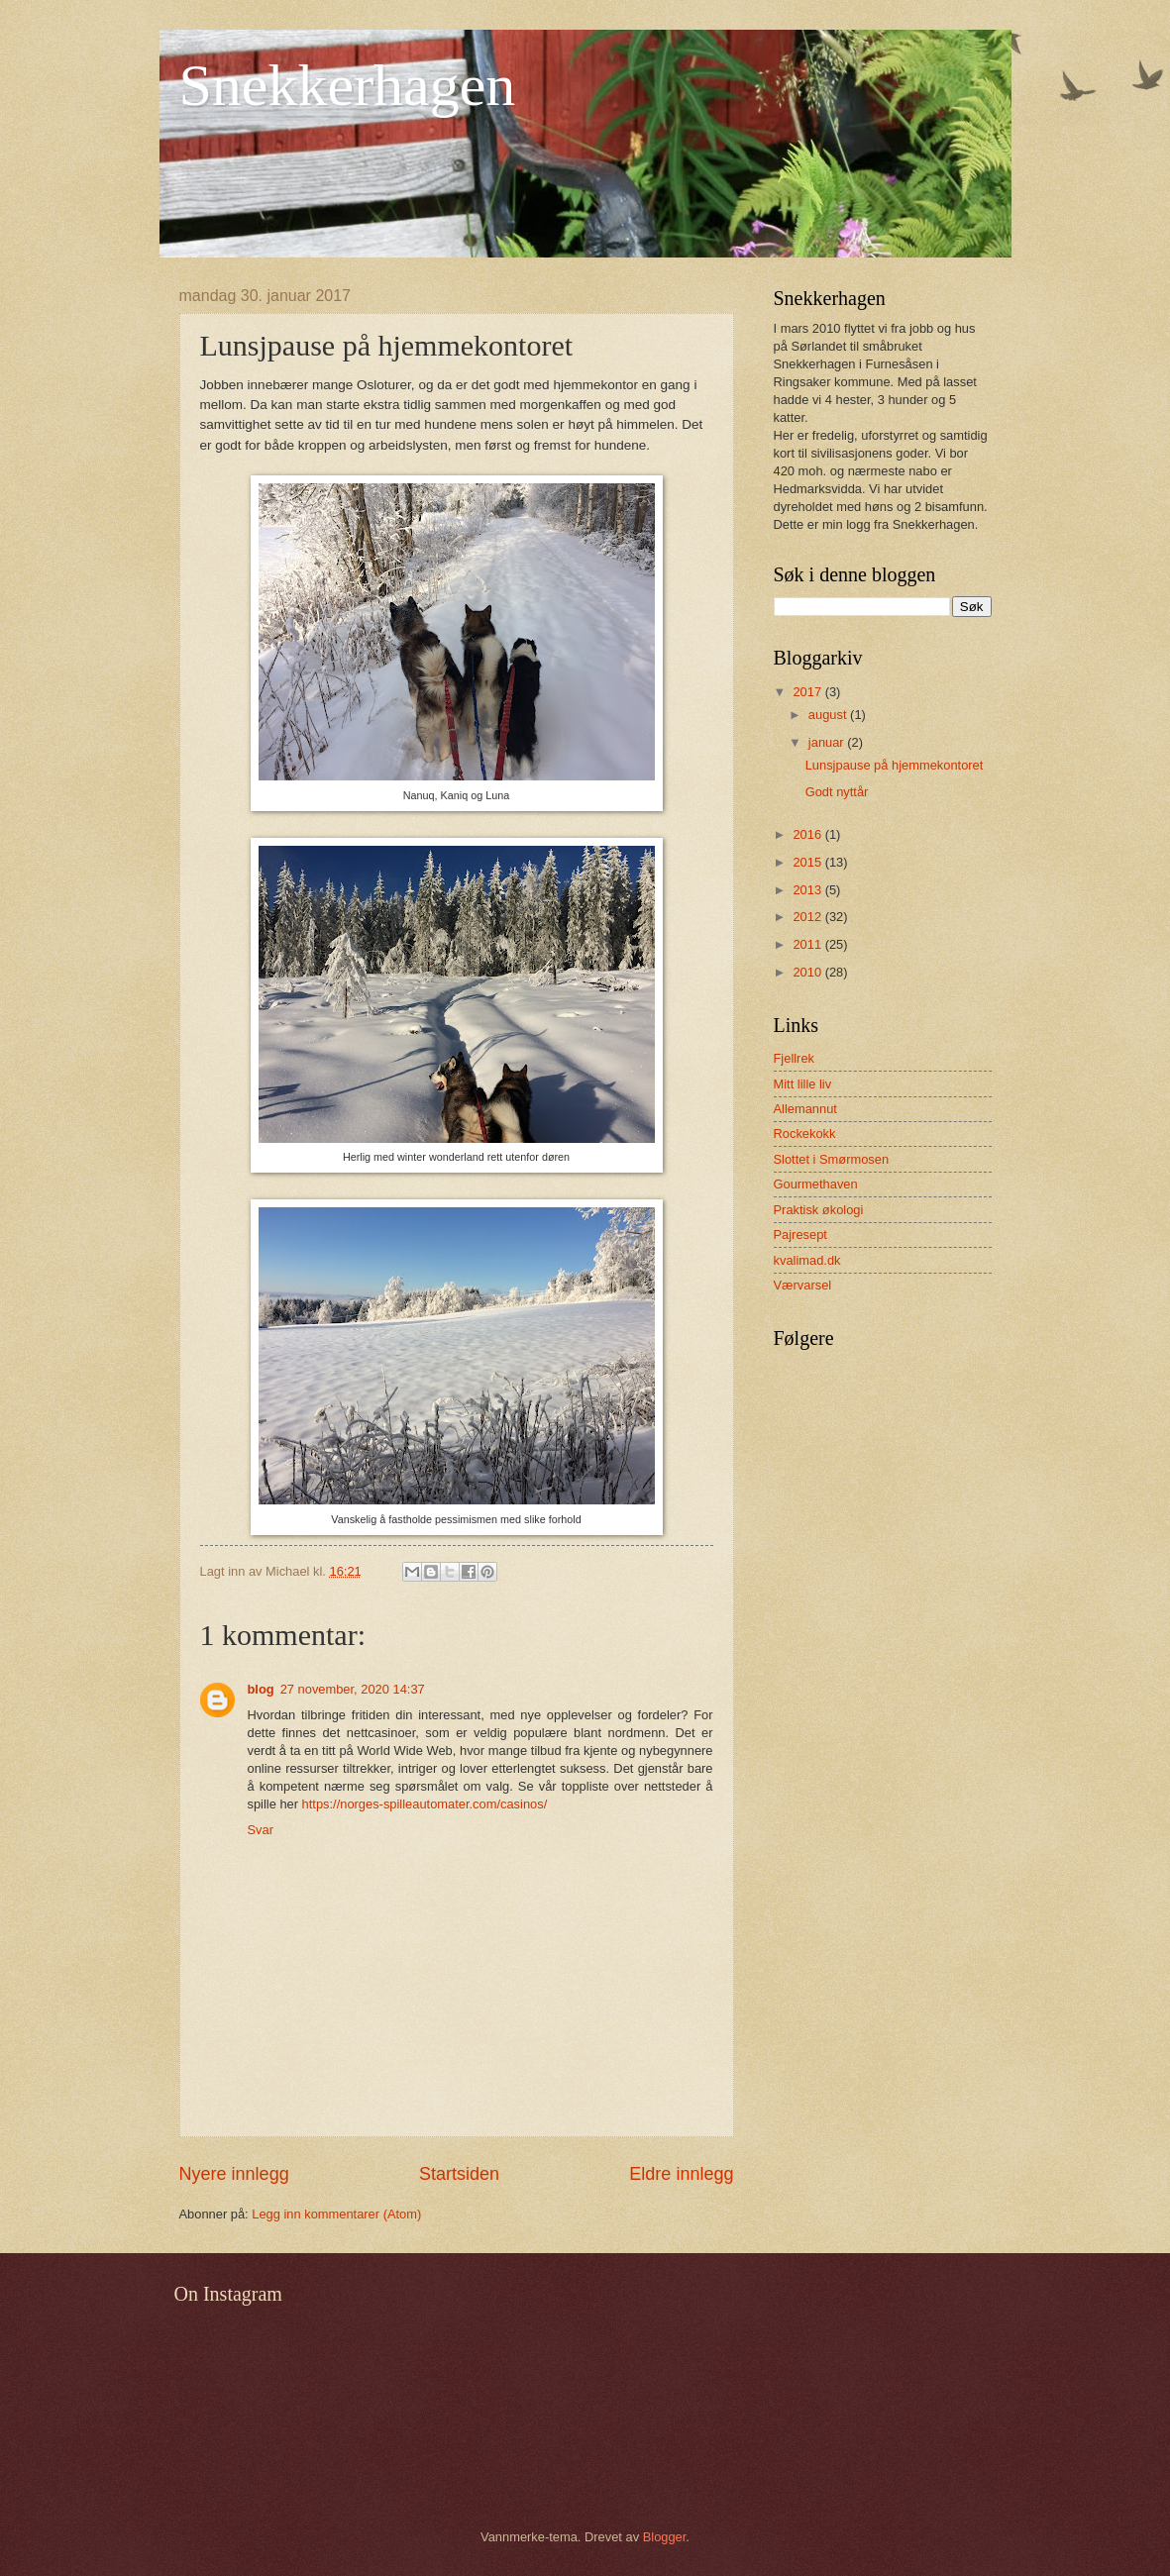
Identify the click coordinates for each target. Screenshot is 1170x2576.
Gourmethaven (816, 1184)
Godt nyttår (837, 791)
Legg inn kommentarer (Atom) (336, 2214)
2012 (808, 916)
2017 (808, 691)
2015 (808, 862)
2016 (808, 834)
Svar (260, 1829)
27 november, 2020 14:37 (352, 1689)
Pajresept (800, 1234)
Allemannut (805, 1108)
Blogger (665, 2536)
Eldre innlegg (681, 2174)
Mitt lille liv (803, 1084)
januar (827, 742)
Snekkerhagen (347, 85)
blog (261, 1689)
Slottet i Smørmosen (832, 1159)
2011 (808, 944)
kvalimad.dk (807, 1260)
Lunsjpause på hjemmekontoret (894, 765)
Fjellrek (794, 1058)
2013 (808, 889)
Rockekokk (805, 1133)
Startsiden (459, 2174)
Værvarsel (803, 1285)
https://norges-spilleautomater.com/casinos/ (425, 1804)
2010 (808, 972)
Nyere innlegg (234, 2174)
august (829, 714)
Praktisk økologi (819, 1209)
